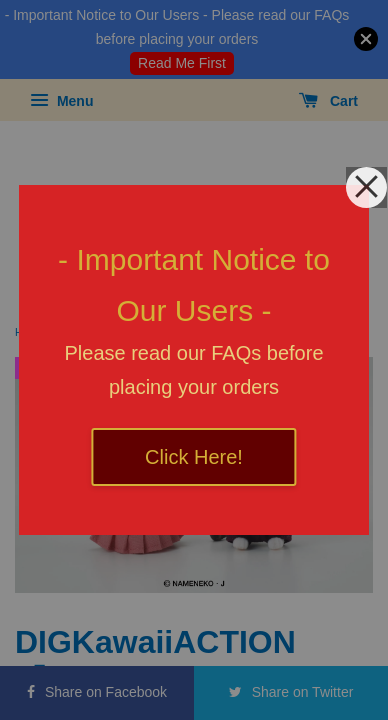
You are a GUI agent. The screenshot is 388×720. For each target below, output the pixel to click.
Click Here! (194, 457)
